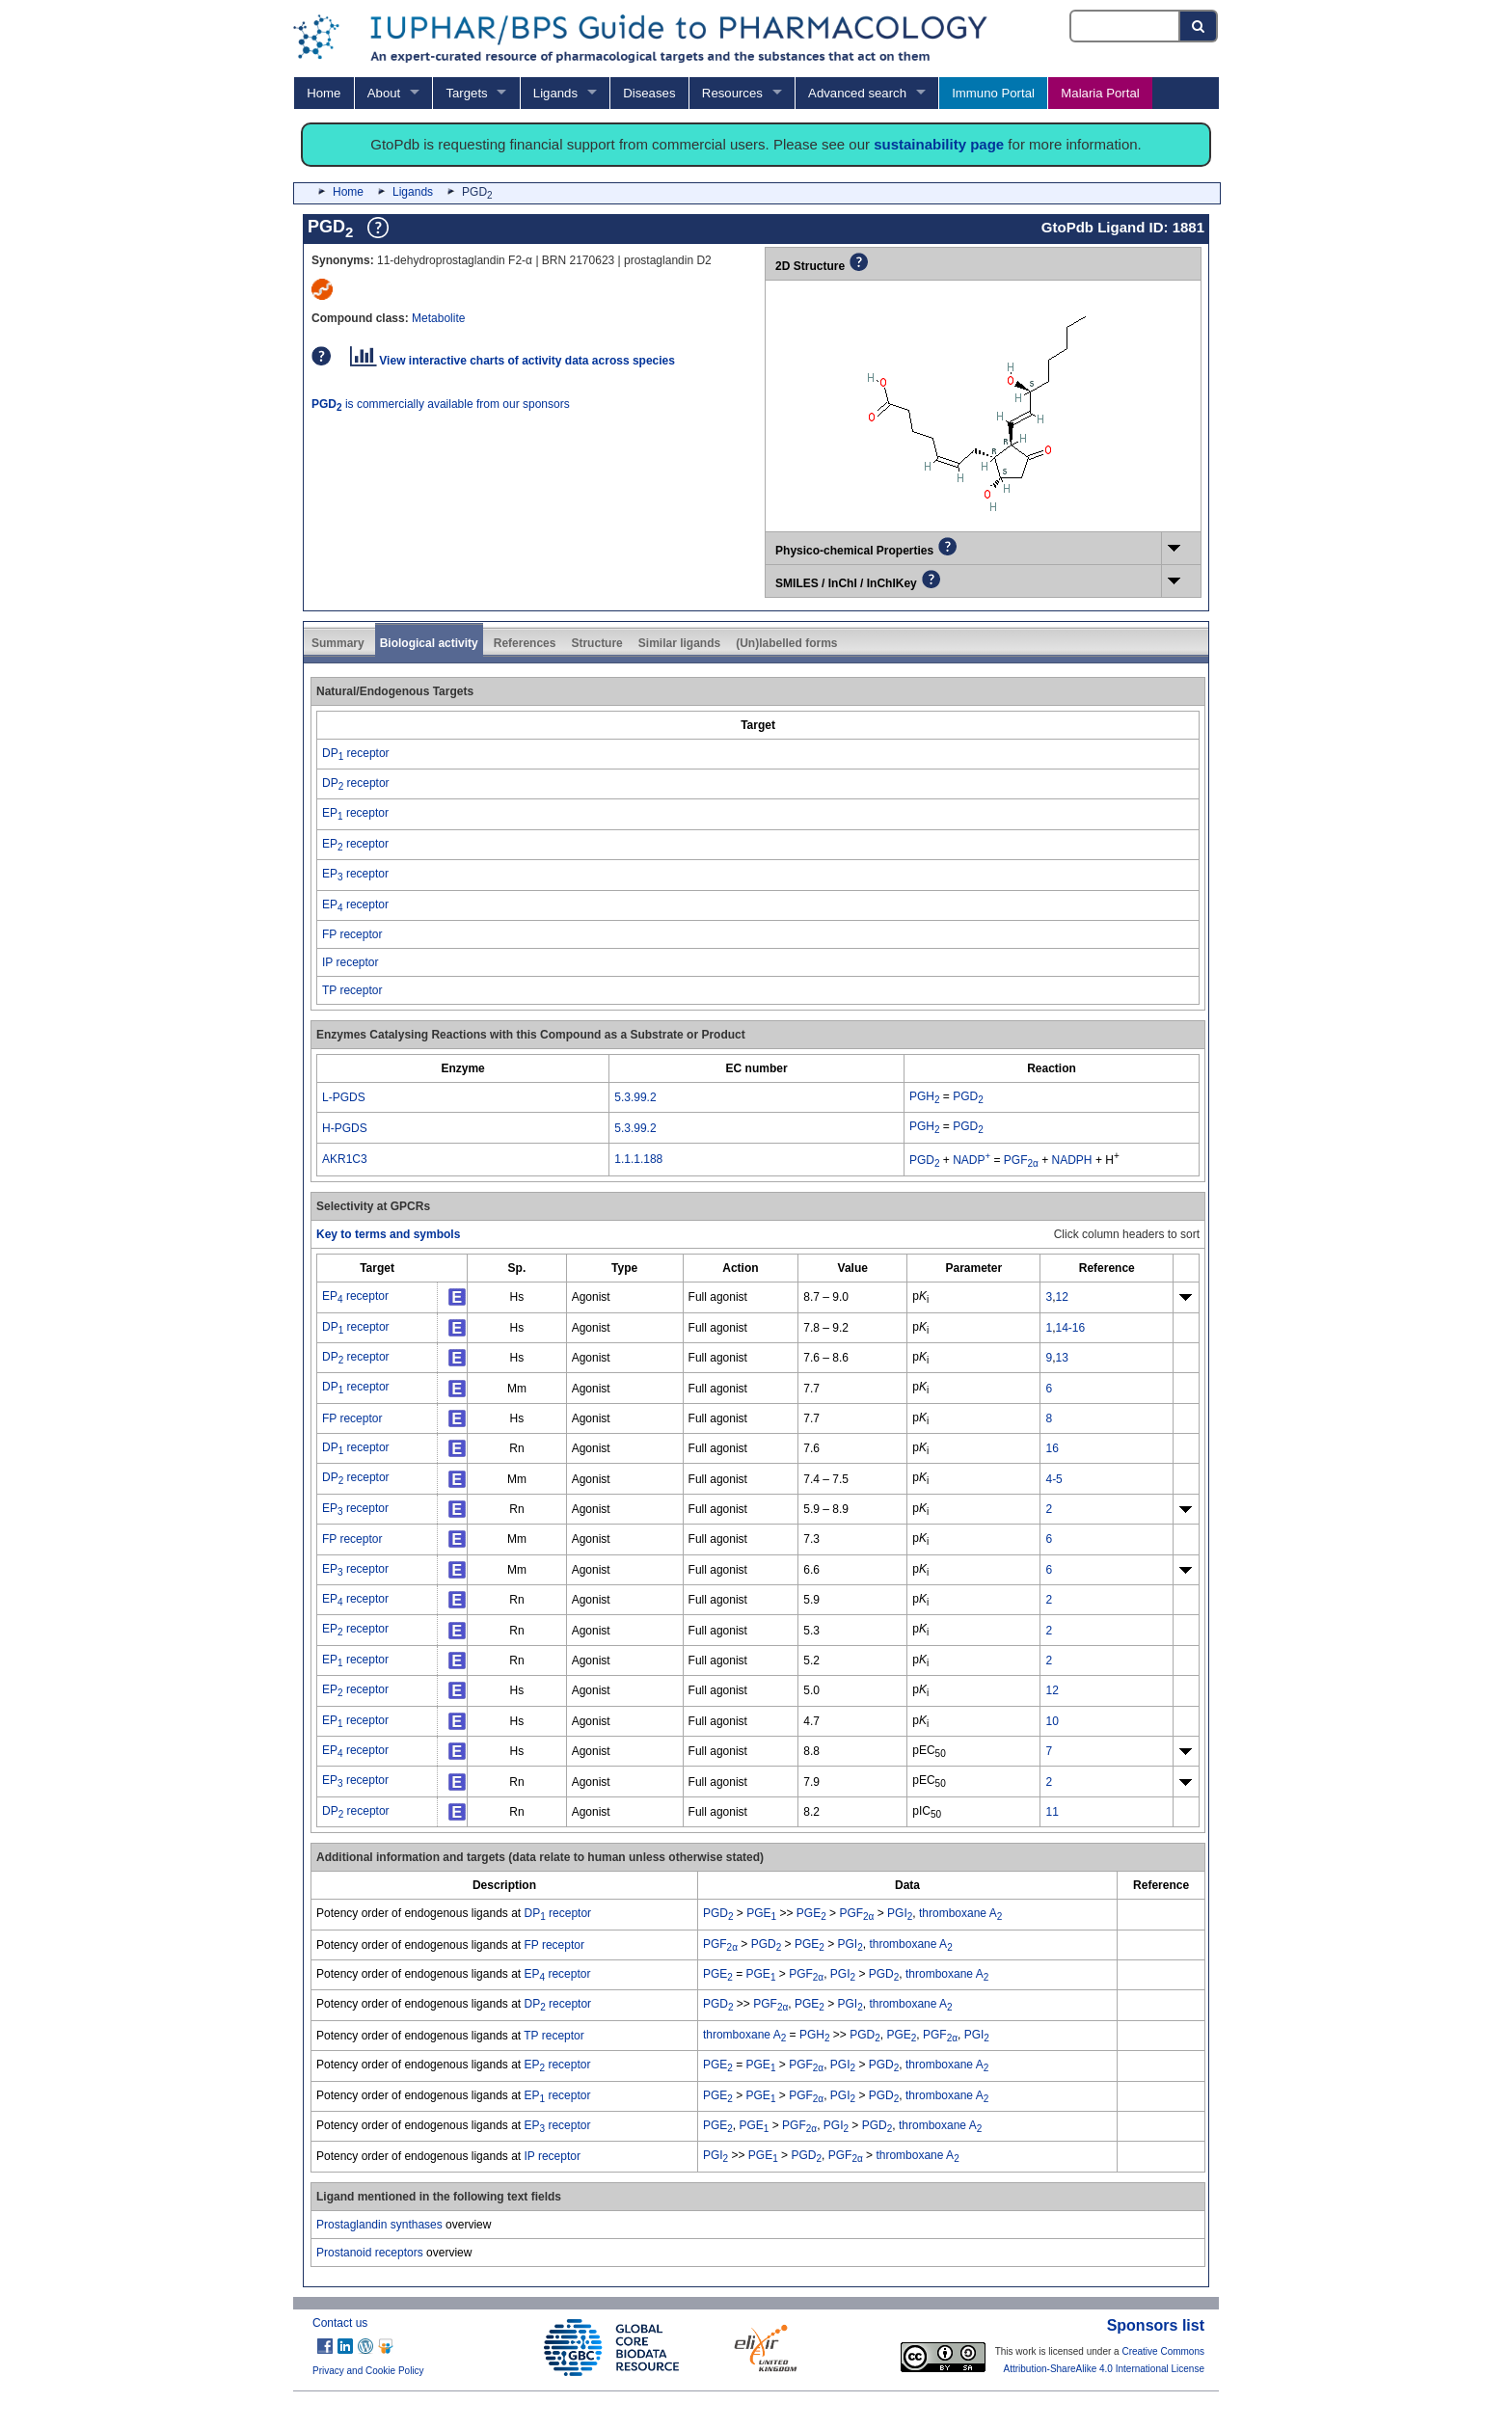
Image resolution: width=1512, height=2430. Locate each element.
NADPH (1072, 1160)
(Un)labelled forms (786, 643)
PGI (899, 1913)
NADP (971, 1160)
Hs (517, 1297)
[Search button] (1199, 26)
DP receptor (356, 753)
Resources (732, 93)
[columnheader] (758, 725)
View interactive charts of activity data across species (512, 360)
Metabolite (438, 318)
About (383, 93)
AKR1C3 (344, 1159)
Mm (516, 1388)
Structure (596, 643)
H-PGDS (344, 1128)
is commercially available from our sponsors (440, 404)
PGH (924, 1096)
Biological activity (429, 643)
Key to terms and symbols (388, 1234)
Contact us (339, 2323)
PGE (761, 1913)
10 (1051, 1721)
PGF (1021, 1160)
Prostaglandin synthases (379, 2224)
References (525, 643)
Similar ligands (679, 643)
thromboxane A (960, 1913)
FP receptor (352, 934)
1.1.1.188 (638, 1159)
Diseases (649, 93)
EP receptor (355, 813)
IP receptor (350, 962)
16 (1051, 1448)
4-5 (1053, 1479)
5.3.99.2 (635, 1097)
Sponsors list (1155, 2325)
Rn (516, 1448)
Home (323, 93)
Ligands (555, 93)
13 (1061, 1357)
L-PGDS (343, 1097)
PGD (968, 1096)
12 (1061, 1297)
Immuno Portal (993, 93)
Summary (337, 643)
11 (1051, 1812)
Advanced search (857, 93)
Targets (466, 93)
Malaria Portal (1100, 93)
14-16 (1070, 1328)
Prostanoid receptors (369, 2252)
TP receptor (352, 990)
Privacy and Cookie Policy (368, 2370)
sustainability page (939, 144)
